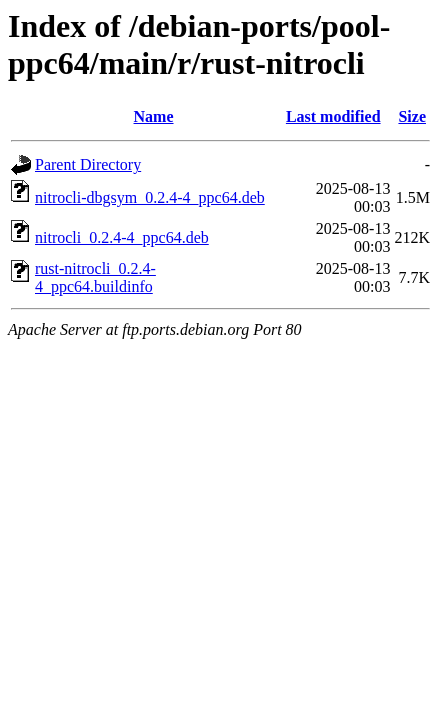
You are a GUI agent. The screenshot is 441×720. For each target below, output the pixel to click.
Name (154, 116)
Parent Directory (88, 164)
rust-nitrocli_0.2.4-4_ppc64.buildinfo (95, 277)
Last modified (333, 116)
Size (412, 116)
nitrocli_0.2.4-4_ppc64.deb (122, 237)
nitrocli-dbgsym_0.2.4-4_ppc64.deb (150, 197)
